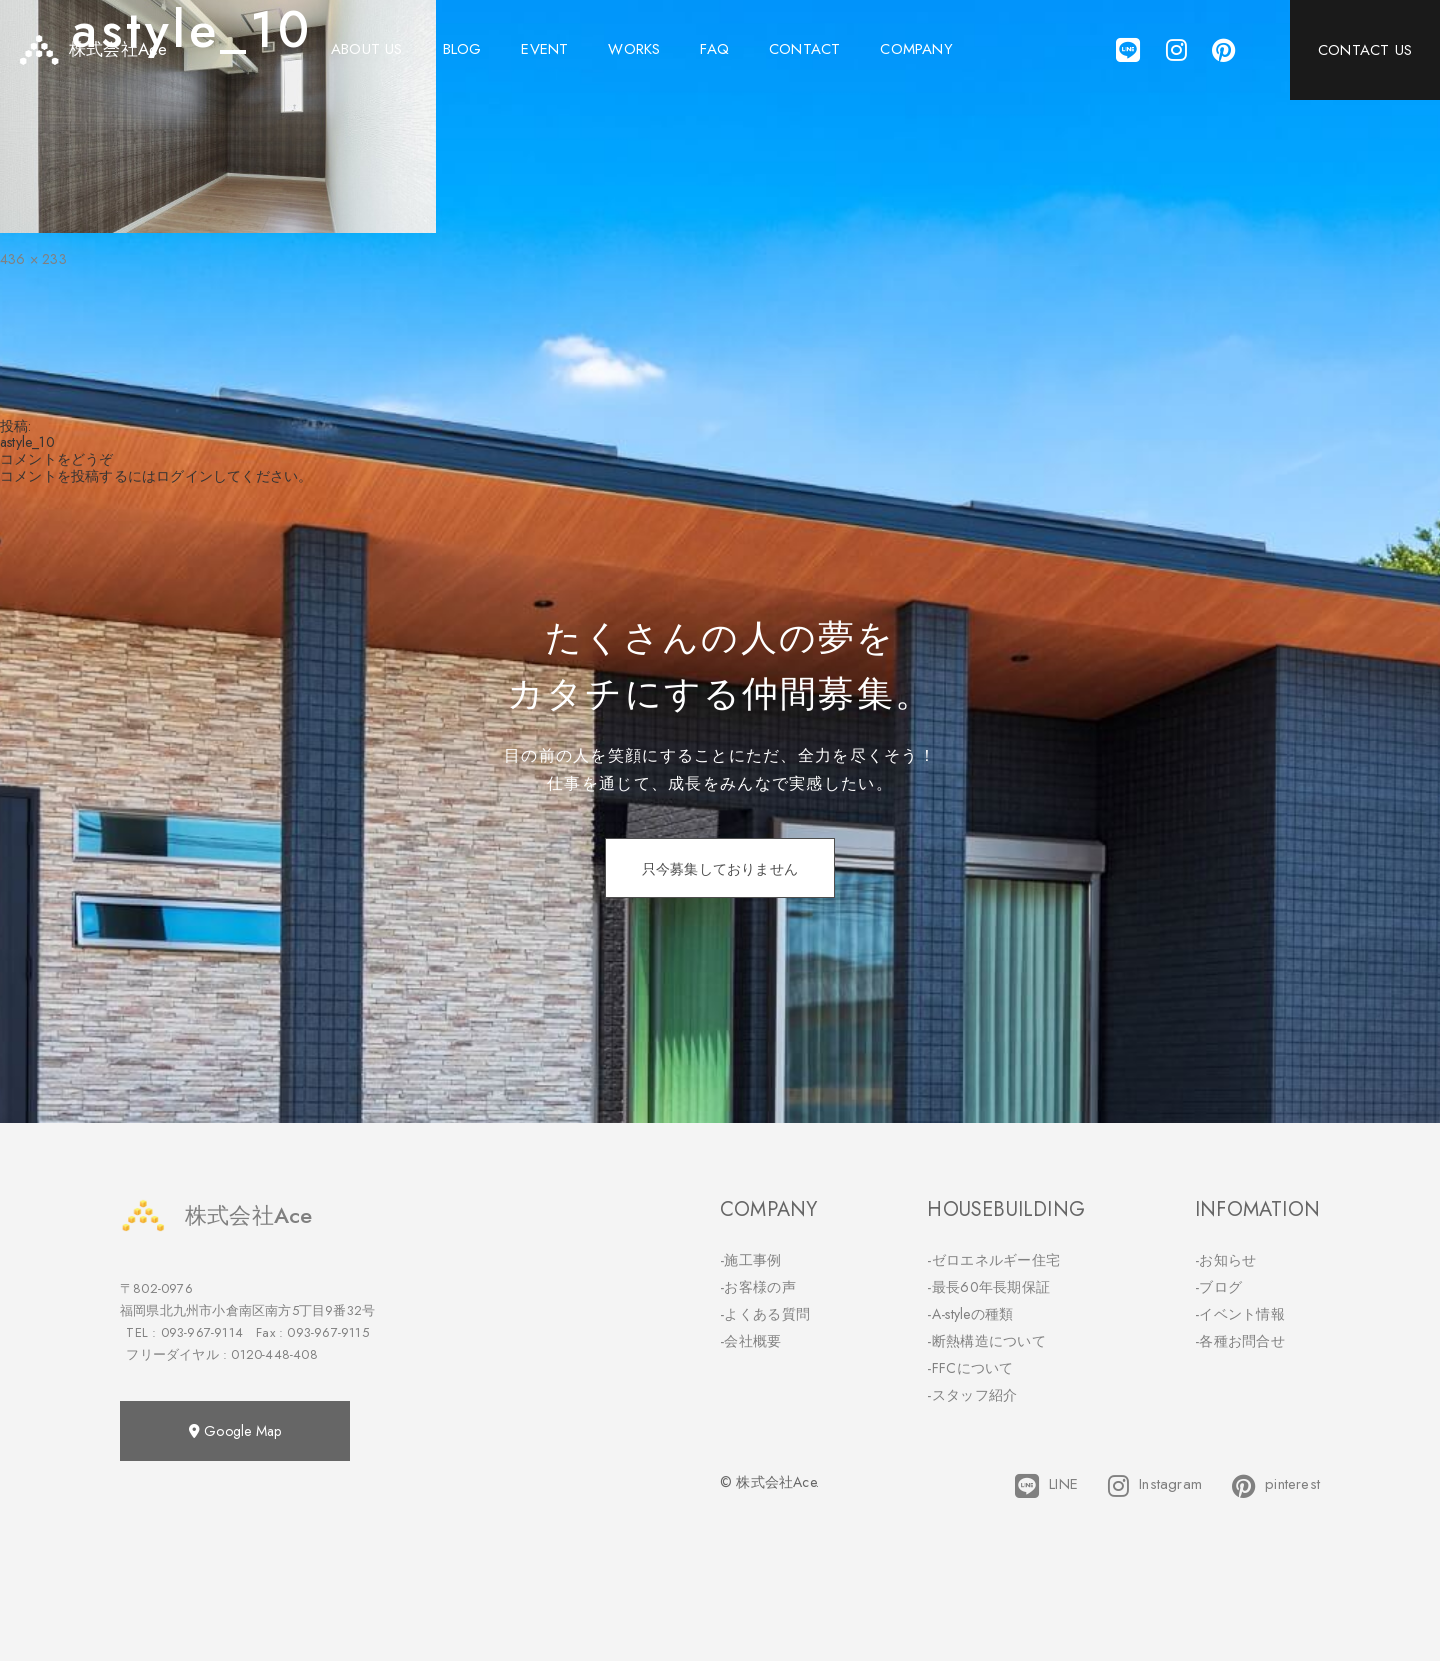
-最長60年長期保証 (988, 1287)
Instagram (1155, 1486)
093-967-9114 (202, 1332)
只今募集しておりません (720, 869)
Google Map (235, 1431)
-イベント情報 (1240, 1314)
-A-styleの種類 (970, 1314)
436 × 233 (33, 259)
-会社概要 (751, 1341)
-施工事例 (751, 1260)
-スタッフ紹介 (972, 1395)
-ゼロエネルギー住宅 (993, 1260)
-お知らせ (1226, 1260)
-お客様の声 (758, 1287)
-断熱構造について (986, 1341)
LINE (1046, 1486)
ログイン (184, 476)
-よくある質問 (765, 1314)
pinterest (1276, 1486)
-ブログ (1218, 1287)
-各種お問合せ (1240, 1341)
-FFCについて (970, 1368)
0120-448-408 (274, 1354)
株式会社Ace (216, 1215)
